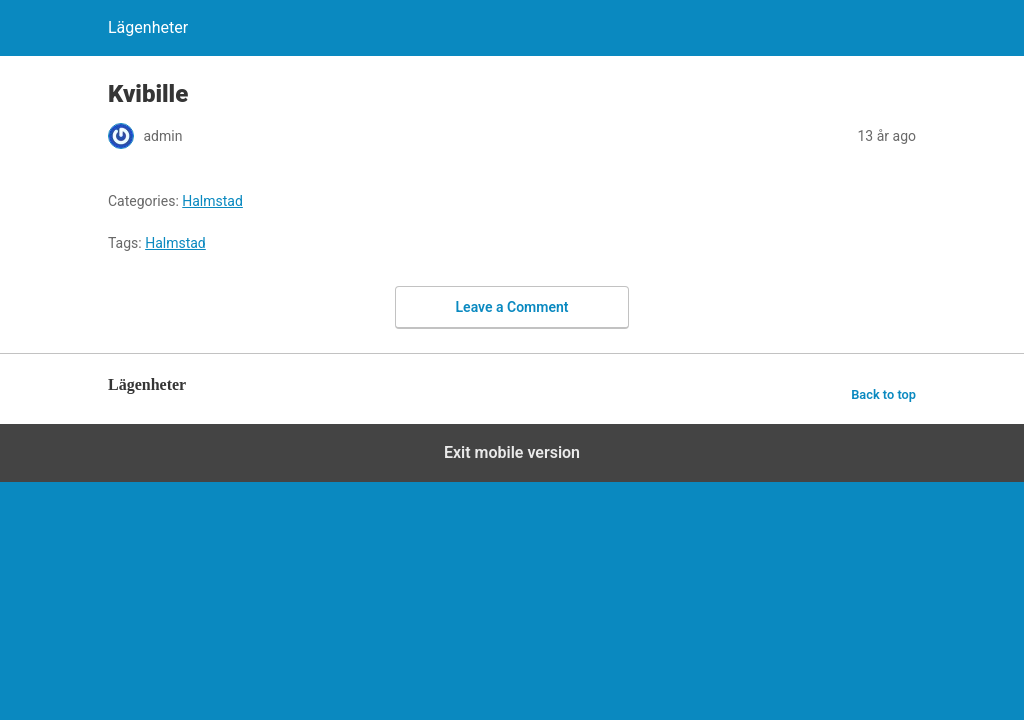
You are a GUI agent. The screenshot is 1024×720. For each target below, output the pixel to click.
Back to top (883, 394)
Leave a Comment (512, 307)
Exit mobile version (512, 452)
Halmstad (212, 201)
